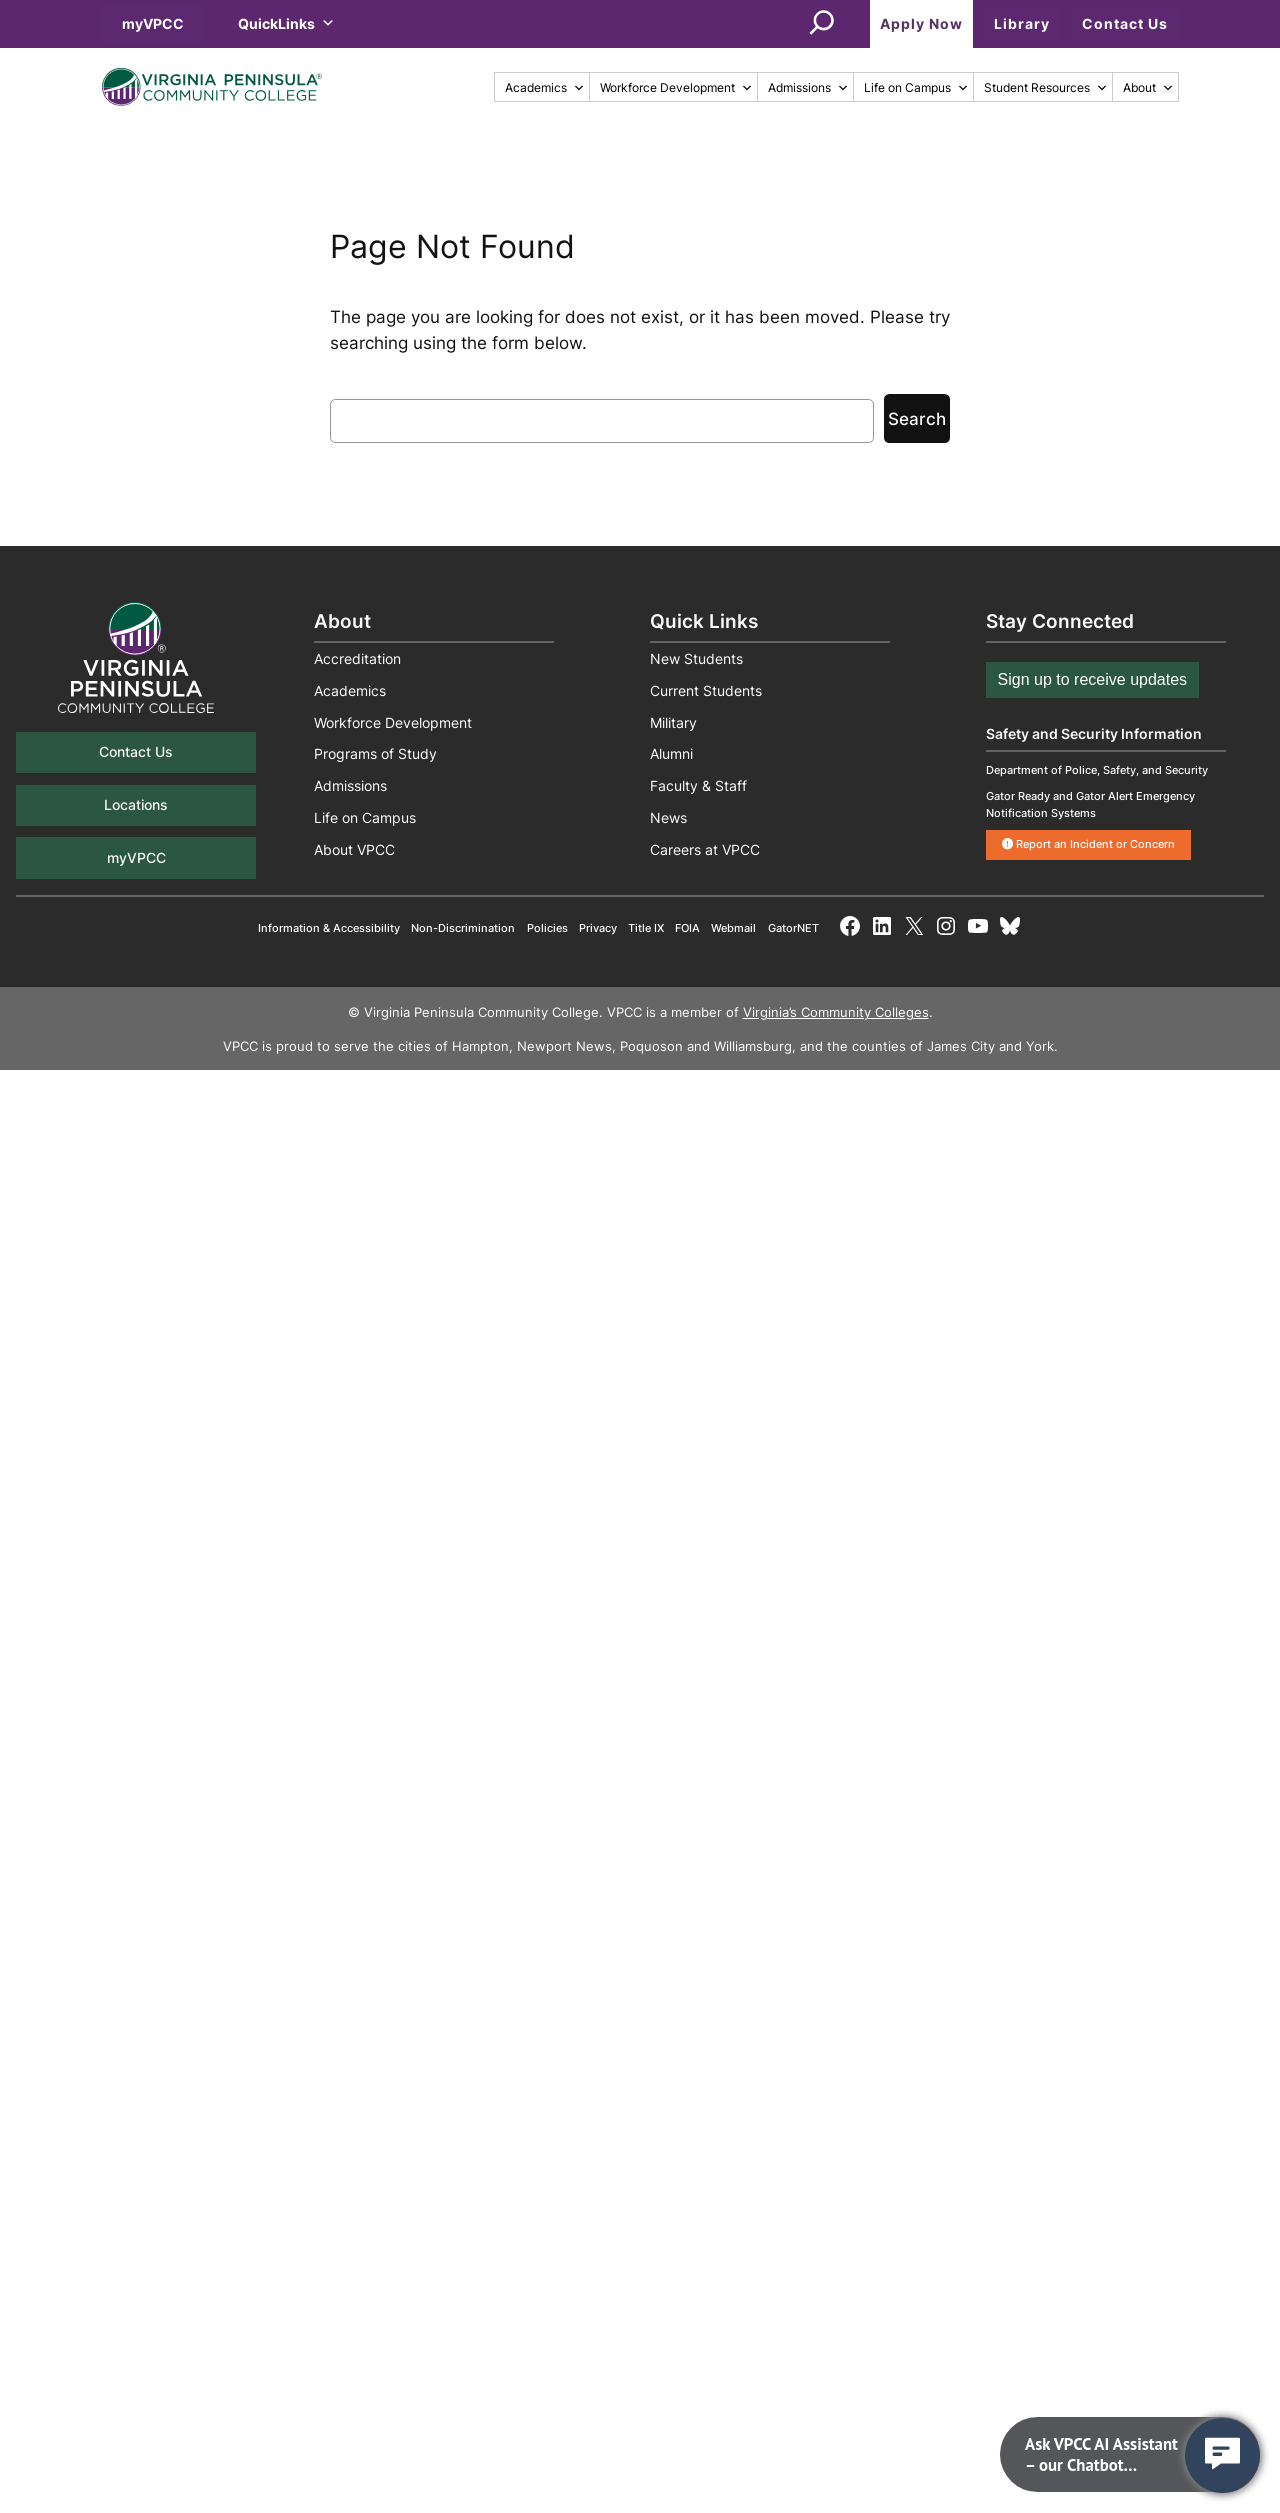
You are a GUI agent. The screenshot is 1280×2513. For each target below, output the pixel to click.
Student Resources (1046, 87)
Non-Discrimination (463, 928)
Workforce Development (676, 87)
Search (917, 419)
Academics (545, 87)
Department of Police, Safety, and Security (1097, 770)
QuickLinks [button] (286, 23)
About (1148, 87)
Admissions (808, 87)
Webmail (733, 928)
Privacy (598, 928)
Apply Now (921, 23)
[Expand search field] (822, 24)
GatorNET (793, 928)
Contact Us (1125, 23)
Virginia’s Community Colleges (836, 1012)
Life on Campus (916, 87)
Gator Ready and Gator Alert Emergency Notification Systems (1090, 804)
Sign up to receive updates (1092, 679)
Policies (547, 928)
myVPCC (153, 23)
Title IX (646, 928)
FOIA (687, 928)
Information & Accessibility (329, 928)
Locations (136, 804)
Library (1022, 23)
